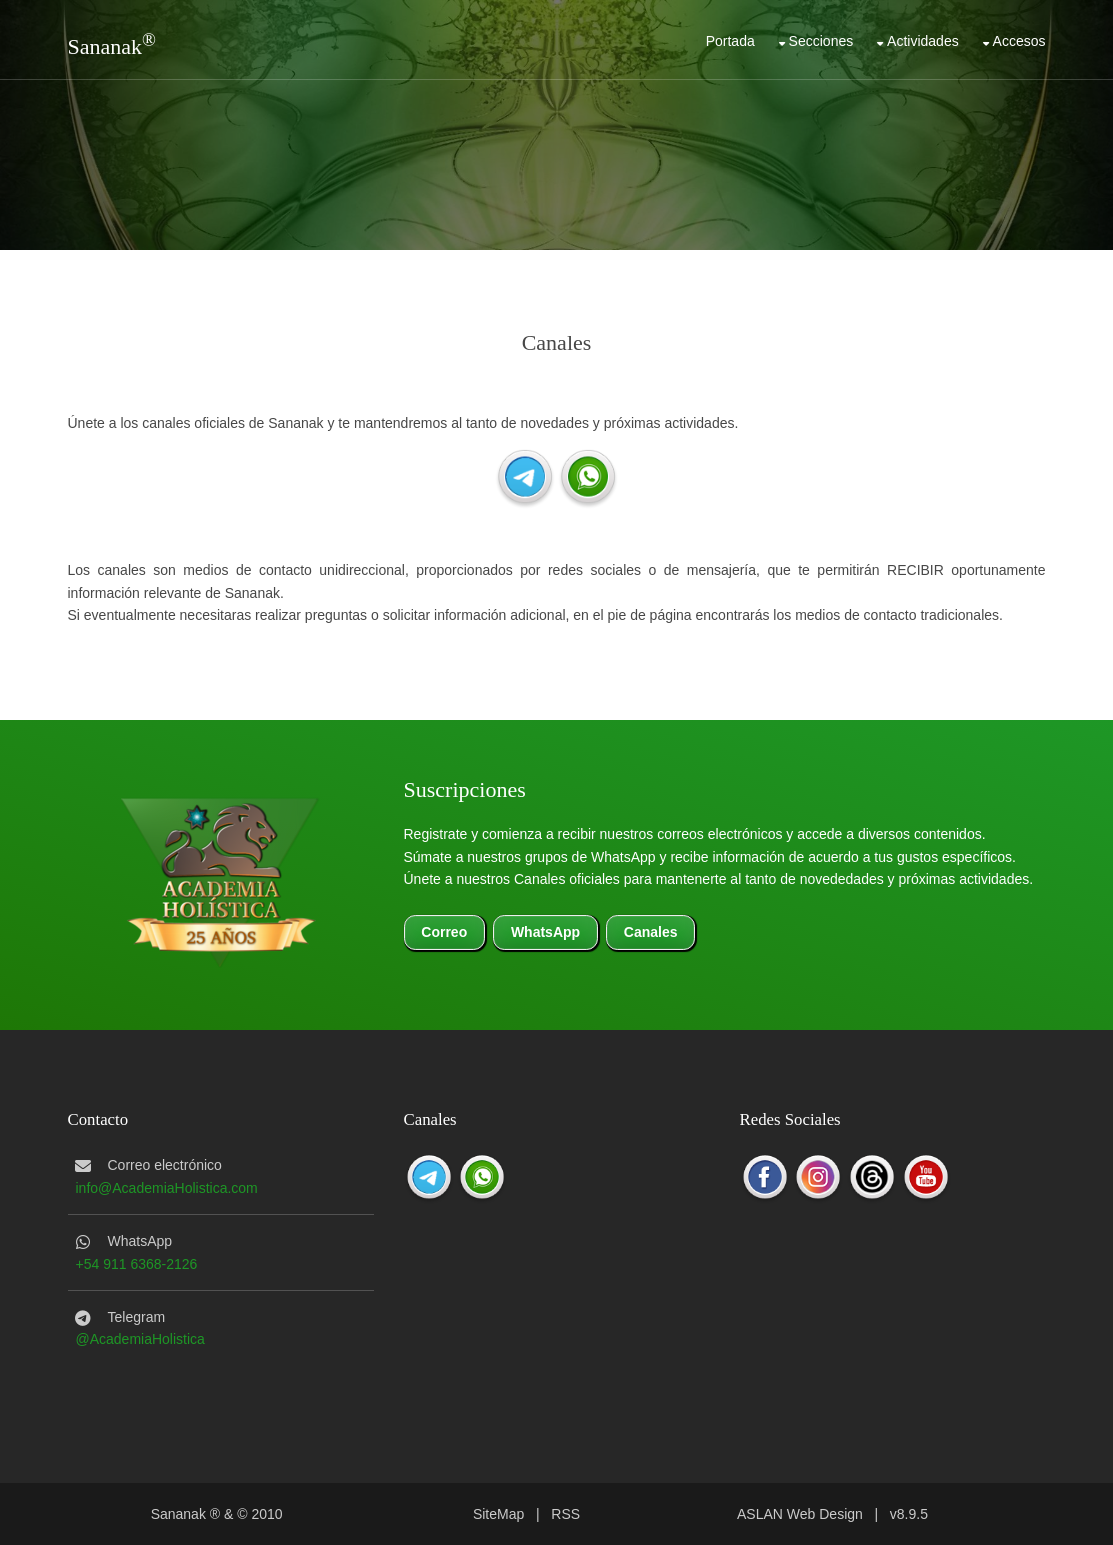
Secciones (821, 41)
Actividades (923, 41)
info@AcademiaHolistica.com (167, 1188)
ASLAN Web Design (800, 1514)
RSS (565, 1514)
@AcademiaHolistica (140, 1339)
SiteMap (498, 1514)
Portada (730, 41)
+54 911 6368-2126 (137, 1264)
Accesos (1019, 41)
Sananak (105, 46)
